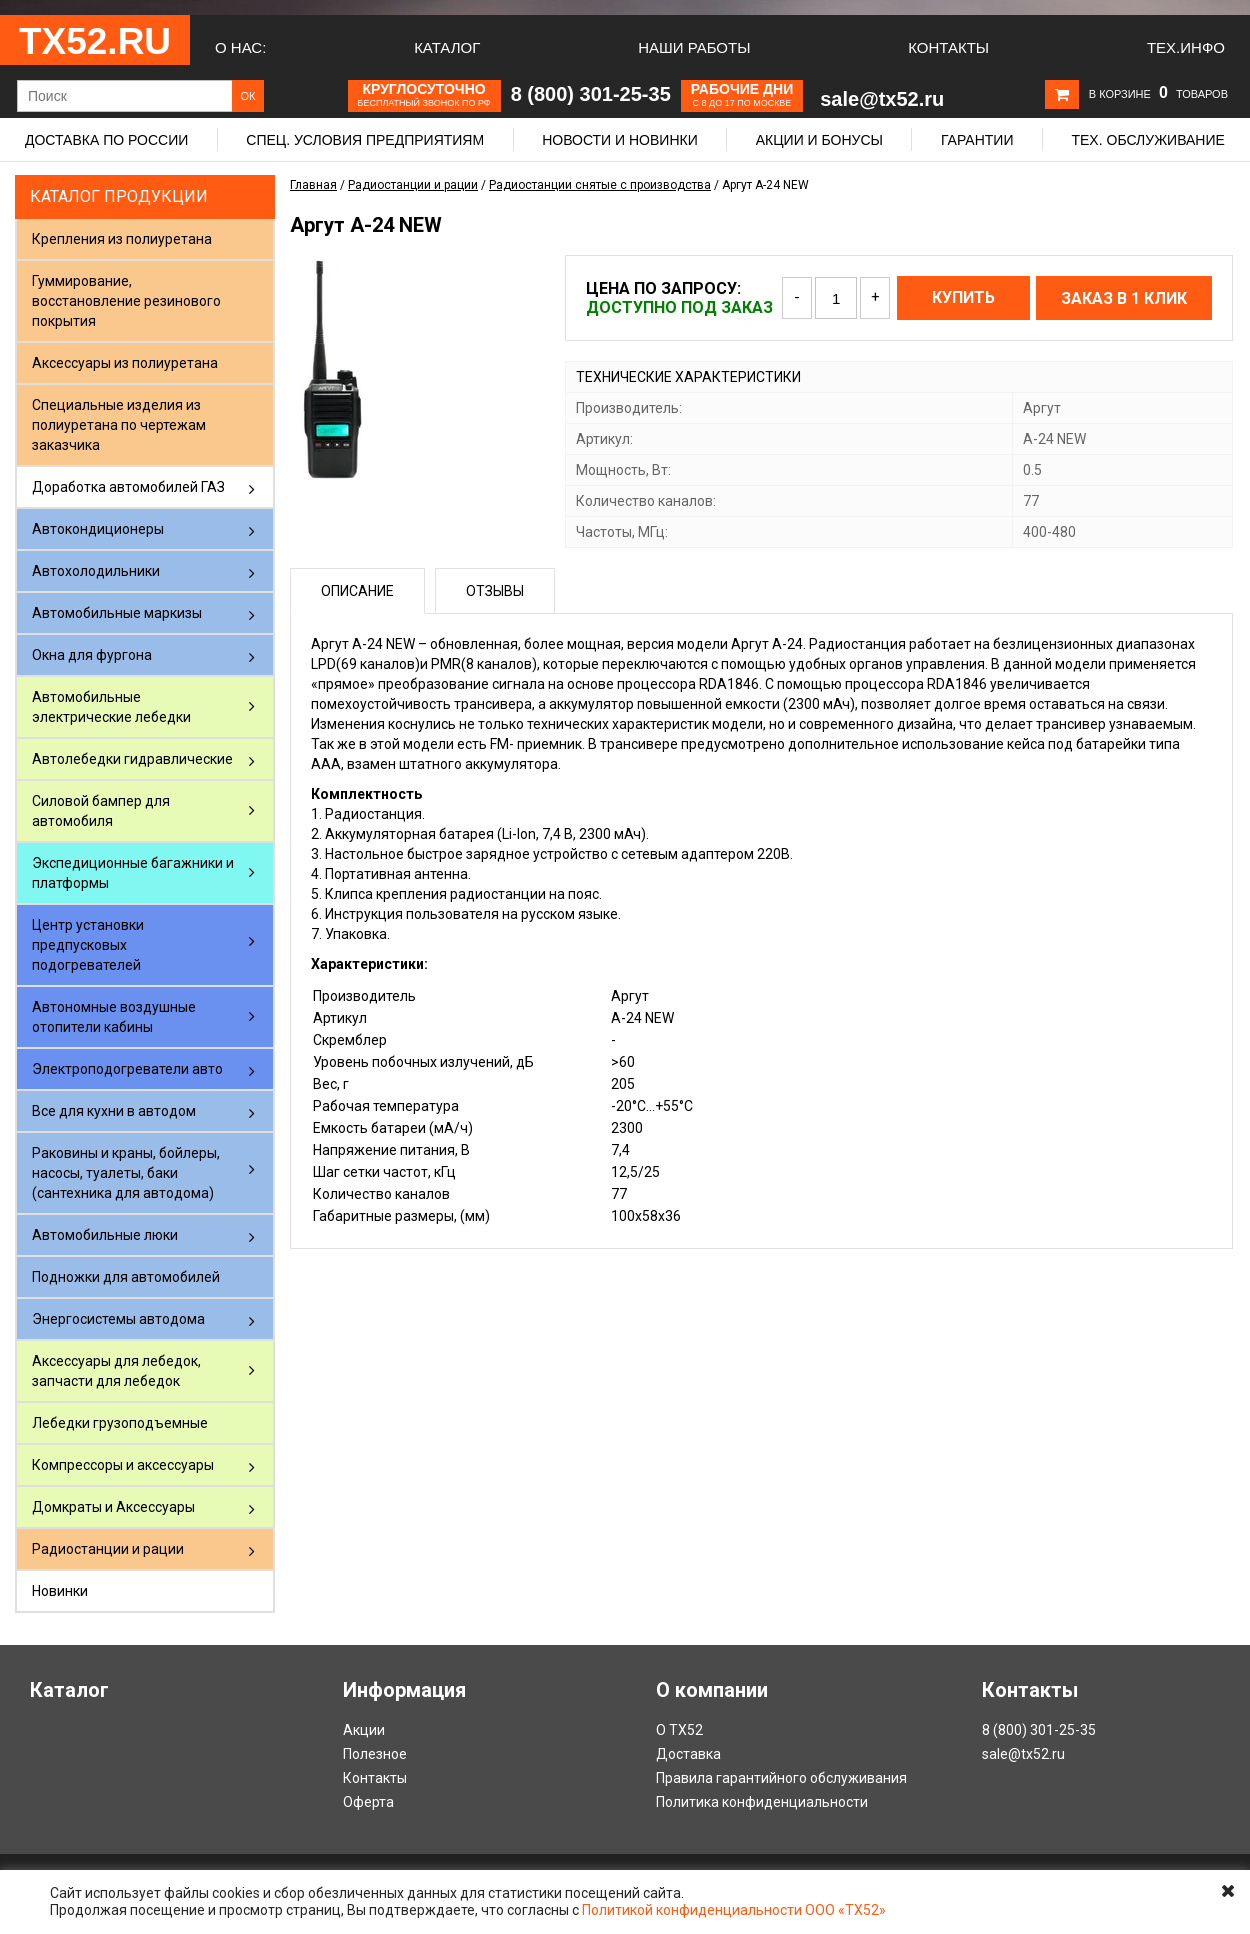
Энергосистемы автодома (118, 1319)
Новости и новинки (620, 140)
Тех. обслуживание (1147, 140)
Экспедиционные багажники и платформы (133, 873)
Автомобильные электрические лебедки (111, 707)
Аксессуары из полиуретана (125, 363)
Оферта (368, 1802)
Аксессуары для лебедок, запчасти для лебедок (116, 1371)
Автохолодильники (96, 571)
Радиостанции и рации (108, 1549)
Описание (357, 591)
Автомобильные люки (105, 1235)
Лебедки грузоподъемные (120, 1423)
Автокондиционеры (98, 529)
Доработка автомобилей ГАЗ (128, 487)
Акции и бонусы (819, 140)
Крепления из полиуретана (122, 239)
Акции (364, 1730)
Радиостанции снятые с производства (600, 185)
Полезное (375, 1754)
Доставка (688, 1754)
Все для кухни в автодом (114, 1111)
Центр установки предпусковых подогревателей (88, 945)
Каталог (447, 47)
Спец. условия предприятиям (365, 140)
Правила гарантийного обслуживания (781, 1778)
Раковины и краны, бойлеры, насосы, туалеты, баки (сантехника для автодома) (126, 1173)
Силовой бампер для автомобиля (101, 811)
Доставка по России (106, 140)
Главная (313, 185)
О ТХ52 (679, 1730)
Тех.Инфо (1186, 47)
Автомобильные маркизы (117, 613)
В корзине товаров (1158, 94)
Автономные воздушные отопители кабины (114, 1017)
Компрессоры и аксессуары (123, 1465)
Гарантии (977, 140)
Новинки (60, 1591)
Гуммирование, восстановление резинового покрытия (126, 301)
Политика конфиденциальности (762, 1802)
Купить (963, 297)
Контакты (948, 47)
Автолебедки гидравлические (132, 759)
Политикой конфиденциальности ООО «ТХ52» (734, 1910)
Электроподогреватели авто (127, 1069)
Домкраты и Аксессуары (113, 1507)
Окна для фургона (92, 655)
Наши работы (694, 47)
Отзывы (495, 591)
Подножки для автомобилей (126, 1277)
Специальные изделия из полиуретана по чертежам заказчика (119, 425)
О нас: (240, 47)
